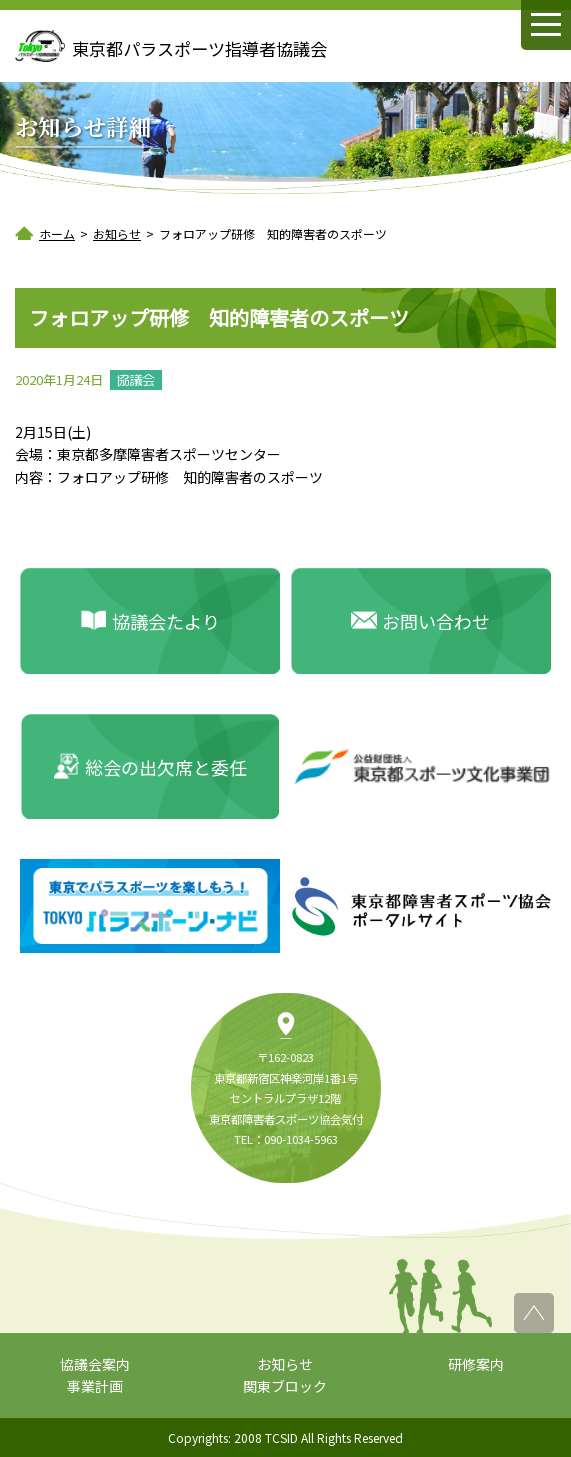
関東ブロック (285, 1386)
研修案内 (476, 1364)
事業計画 (95, 1386)
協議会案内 (95, 1364)
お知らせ (285, 1364)
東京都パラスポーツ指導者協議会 (199, 48)
